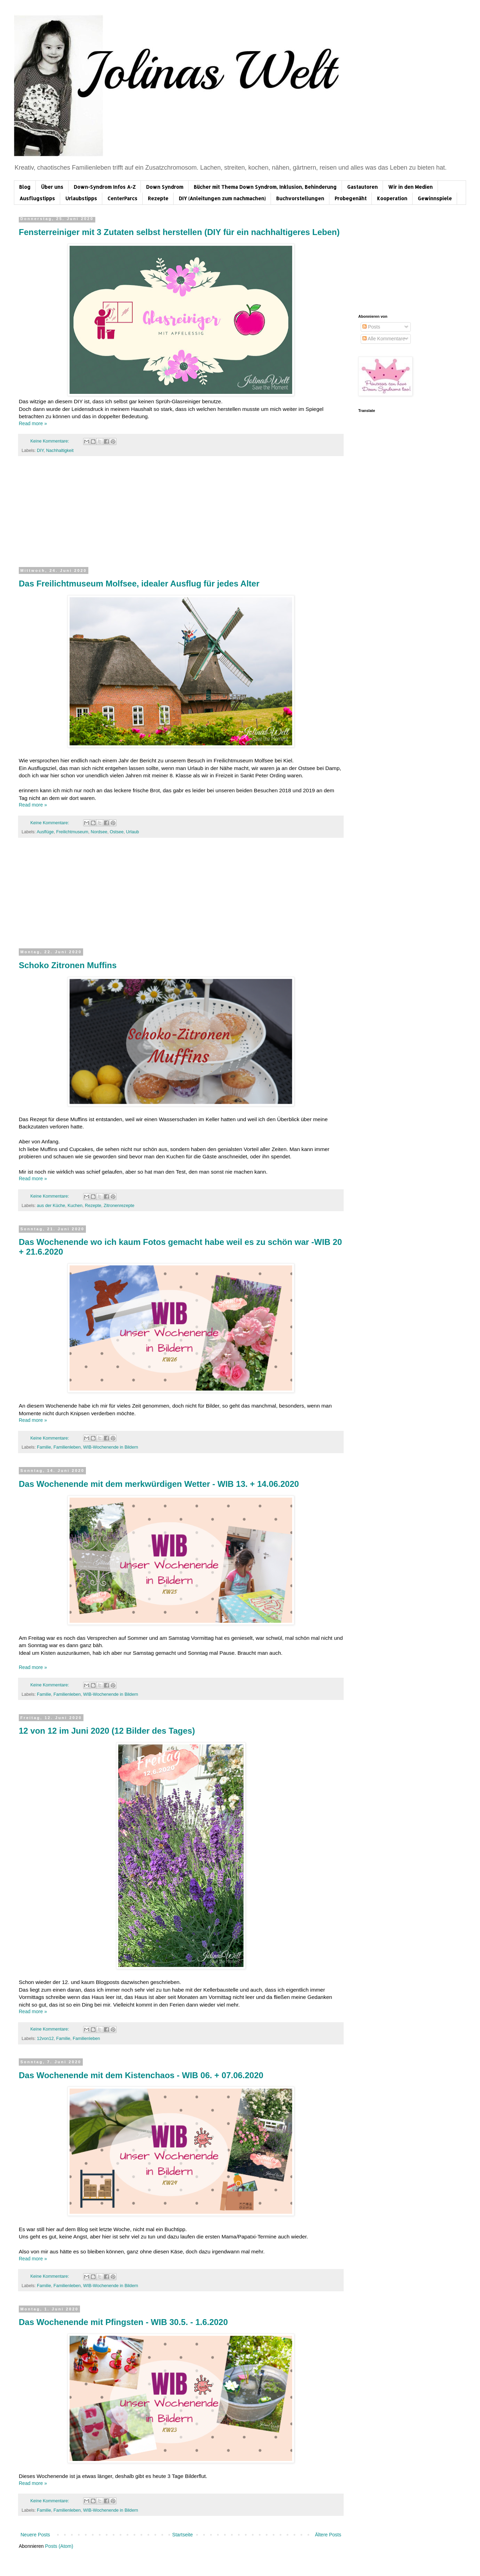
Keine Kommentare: (50, 441)
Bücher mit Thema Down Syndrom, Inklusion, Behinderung (265, 187)
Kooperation (392, 198)
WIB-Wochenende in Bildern (110, 1447)
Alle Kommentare (383, 338)
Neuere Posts (35, 2534)
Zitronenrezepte (119, 1205)
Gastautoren (362, 187)
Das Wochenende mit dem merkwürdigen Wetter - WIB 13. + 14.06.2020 (159, 1484)
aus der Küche (51, 1205)
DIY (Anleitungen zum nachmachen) (222, 198)
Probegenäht (351, 198)
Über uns (52, 187)
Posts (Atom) (59, 2546)
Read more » (33, 423)
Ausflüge (45, 831)
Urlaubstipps (81, 198)
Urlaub (132, 831)
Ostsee (116, 831)
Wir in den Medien (410, 187)
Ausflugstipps (37, 198)
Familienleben (67, 1447)
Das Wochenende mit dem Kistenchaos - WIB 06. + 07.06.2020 (141, 2075)
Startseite (182, 2534)
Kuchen (74, 1205)
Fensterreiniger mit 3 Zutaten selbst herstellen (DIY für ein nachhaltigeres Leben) (179, 232)
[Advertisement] (181, 515)
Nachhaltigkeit (59, 450)
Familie (44, 1447)
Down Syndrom (164, 187)
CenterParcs (122, 198)
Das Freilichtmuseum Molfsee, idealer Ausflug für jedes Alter (139, 583)
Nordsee (99, 831)
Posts (371, 327)
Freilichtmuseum (72, 831)
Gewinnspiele (435, 198)
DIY (40, 450)
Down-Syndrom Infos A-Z (105, 187)
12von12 (45, 2038)
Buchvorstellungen (300, 198)
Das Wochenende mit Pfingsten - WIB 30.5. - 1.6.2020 (123, 2322)
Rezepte (158, 198)
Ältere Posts (328, 2534)
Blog (25, 187)
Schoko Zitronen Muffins (68, 965)
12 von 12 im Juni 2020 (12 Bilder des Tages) (107, 1730)
